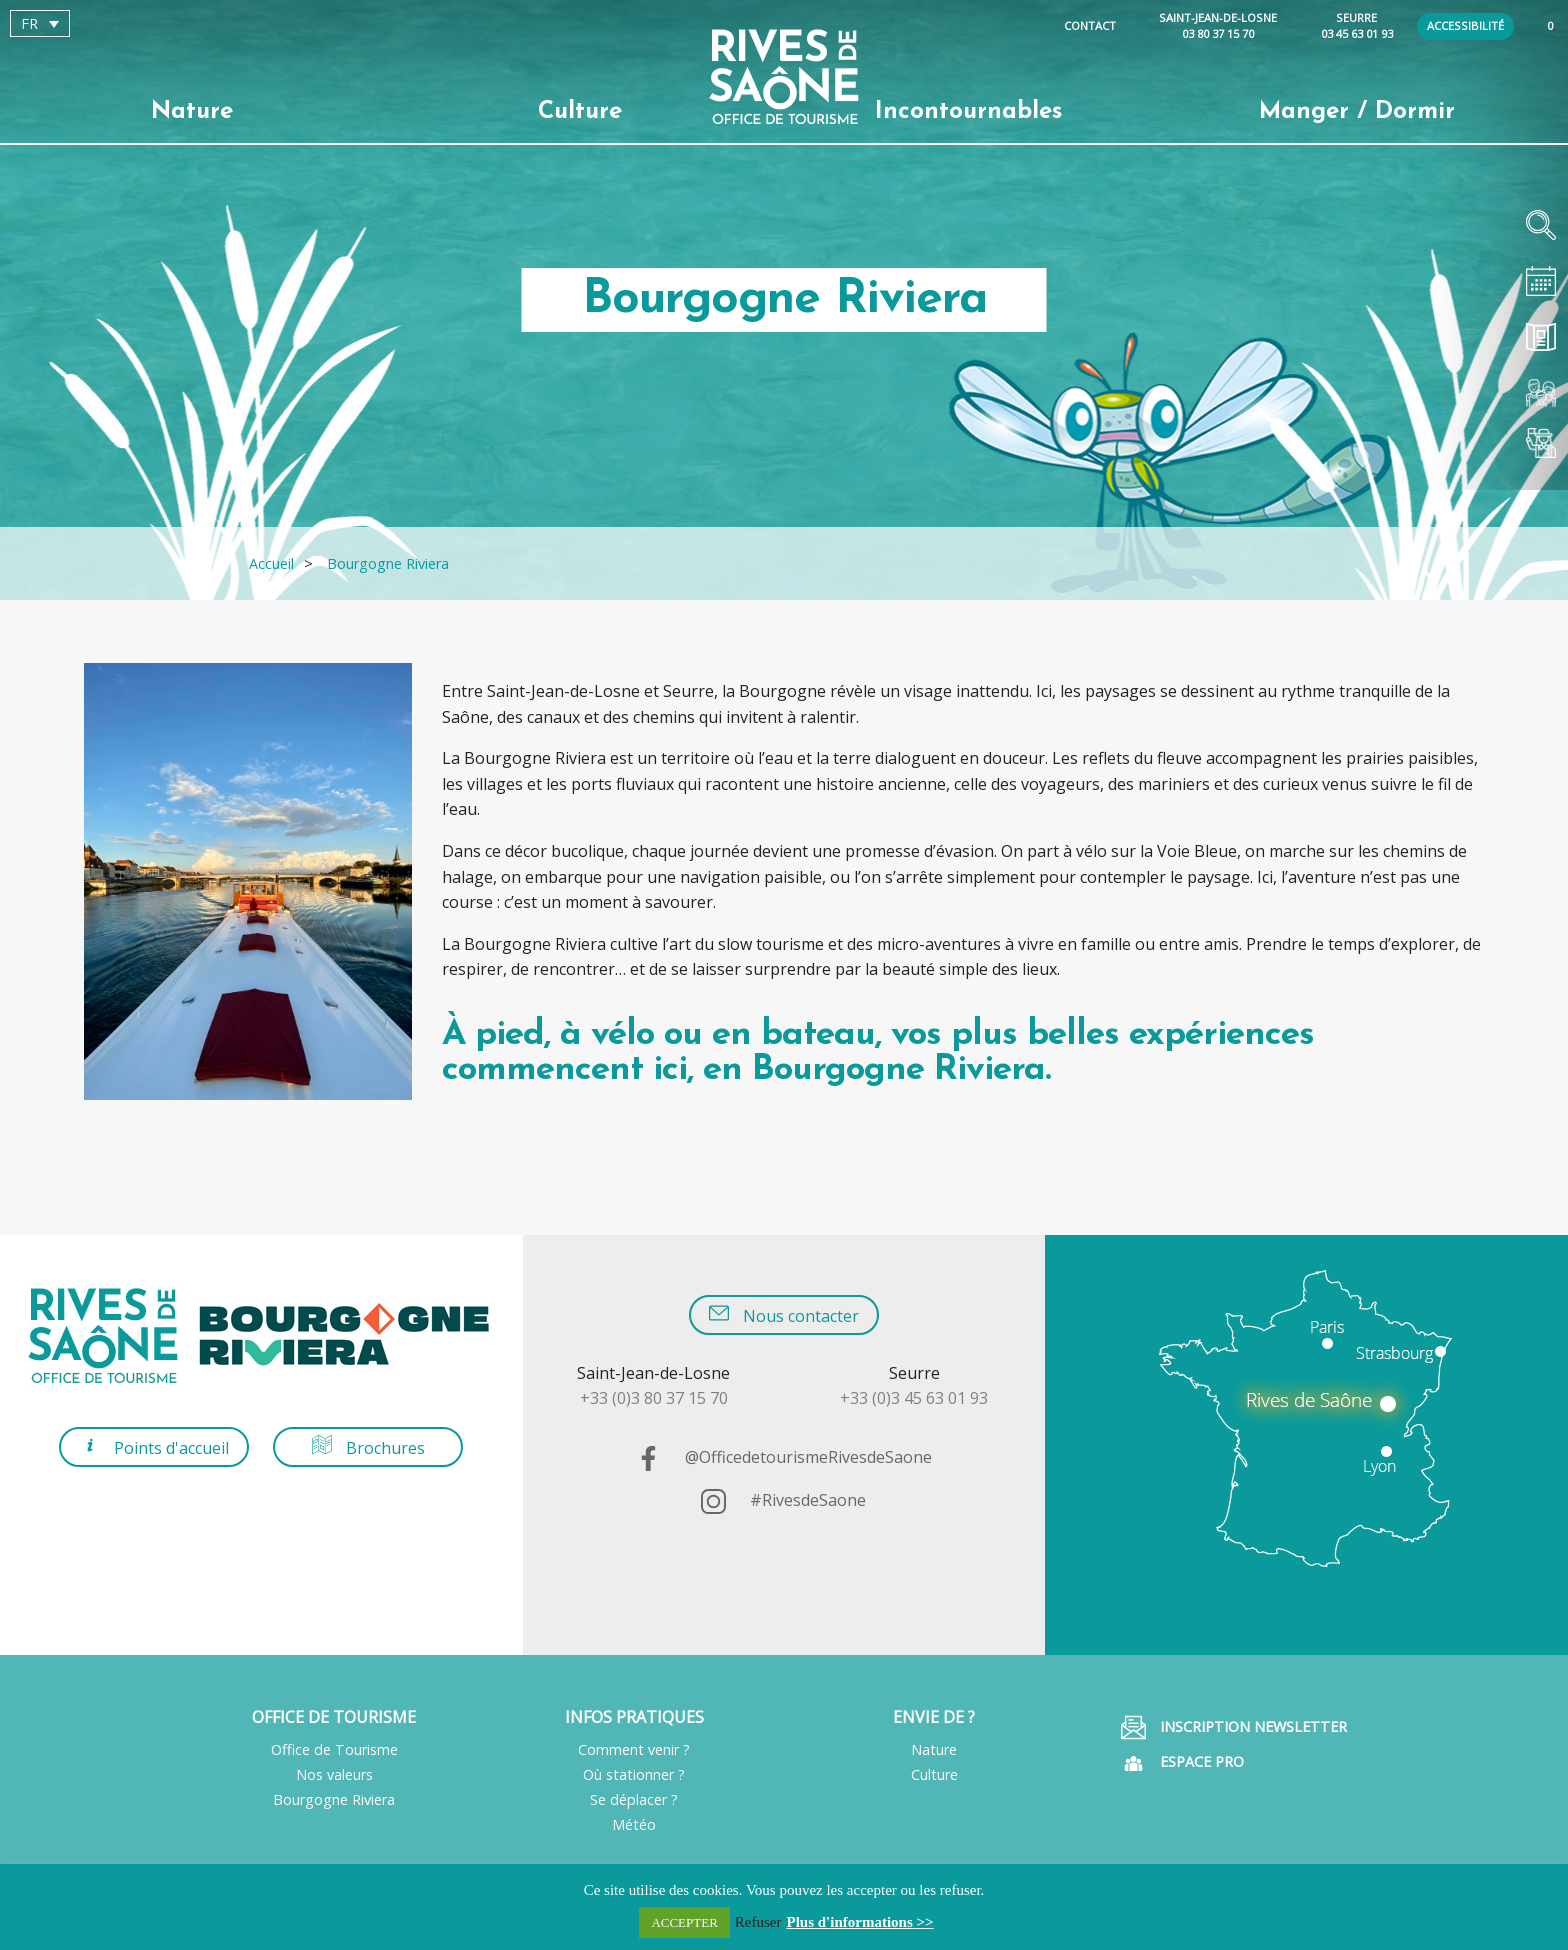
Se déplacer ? (634, 1799)
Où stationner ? (634, 1774)
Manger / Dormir (1357, 112)
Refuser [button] (758, 1922)
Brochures (368, 1446)
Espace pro (1182, 1763)
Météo (634, 1824)
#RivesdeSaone (783, 1500)
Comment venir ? (634, 1749)
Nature (192, 112)
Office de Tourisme (334, 1749)
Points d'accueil (154, 1446)
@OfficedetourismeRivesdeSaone (784, 1457)
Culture (580, 112)
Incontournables (968, 112)
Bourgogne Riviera (334, 1799)
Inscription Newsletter (1234, 1727)
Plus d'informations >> (860, 1922)
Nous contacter (784, 1314)
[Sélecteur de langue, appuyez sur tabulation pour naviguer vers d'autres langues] (40, 23)
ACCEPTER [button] (684, 1922)
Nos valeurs (334, 1774)
